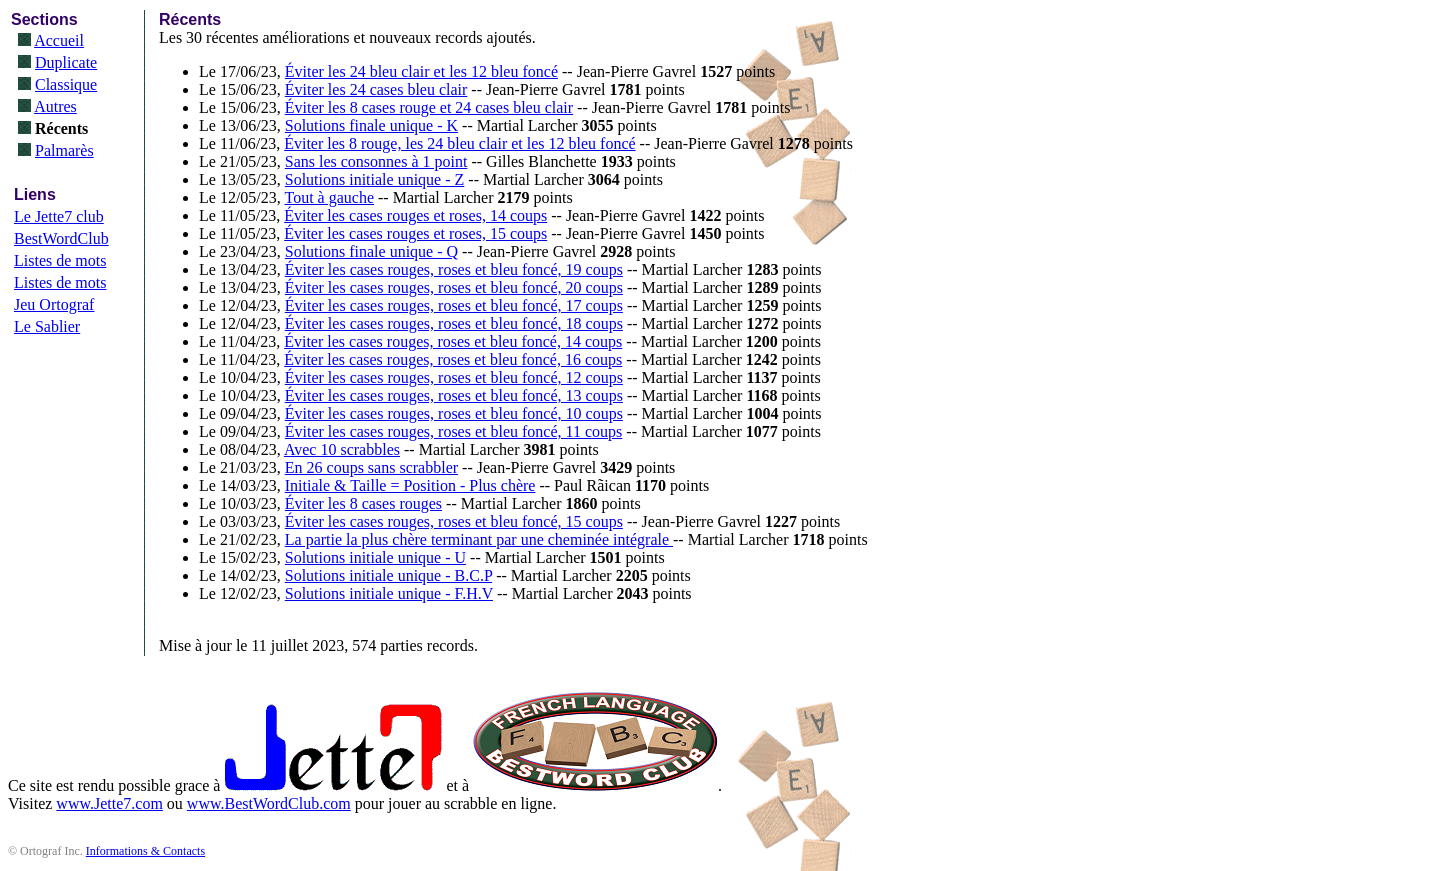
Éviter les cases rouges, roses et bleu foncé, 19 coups (454, 269)
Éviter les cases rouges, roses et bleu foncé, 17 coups (454, 305)
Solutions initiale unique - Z (375, 179)
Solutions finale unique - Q (371, 251)
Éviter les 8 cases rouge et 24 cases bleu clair (429, 107)
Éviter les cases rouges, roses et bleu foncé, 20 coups (454, 287)
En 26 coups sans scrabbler (371, 467)
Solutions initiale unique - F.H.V (389, 593)
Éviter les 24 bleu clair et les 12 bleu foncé (421, 71)
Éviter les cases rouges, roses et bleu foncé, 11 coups (454, 431)
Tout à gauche (329, 197)
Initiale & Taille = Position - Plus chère (410, 485)
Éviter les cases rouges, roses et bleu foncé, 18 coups (454, 323)
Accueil (59, 40)
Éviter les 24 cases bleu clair (376, 89)
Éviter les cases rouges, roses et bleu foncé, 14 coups (453, 341)
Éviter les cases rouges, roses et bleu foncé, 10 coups (454, 413)
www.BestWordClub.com (269, 803)
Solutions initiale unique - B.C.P (388, 575)
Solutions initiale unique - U (375, 557)
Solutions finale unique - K (371, 125)
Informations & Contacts (145, 851)
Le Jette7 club (59, 216)
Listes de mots (60, 260)
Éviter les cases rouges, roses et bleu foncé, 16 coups (453, 359)
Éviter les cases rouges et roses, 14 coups (415, 215)
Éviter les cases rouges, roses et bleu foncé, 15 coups (454, 521)
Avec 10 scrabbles (342, 449)
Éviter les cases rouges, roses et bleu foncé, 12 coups (454, 377)
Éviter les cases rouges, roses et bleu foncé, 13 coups (454, 395)
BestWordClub (61, 238)
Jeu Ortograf (54, 304)
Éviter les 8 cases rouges (363, 503)
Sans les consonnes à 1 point (376, 161)
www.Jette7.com (109, 803)
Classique (66, 84)
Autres (55, 106)
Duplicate (66, 62)
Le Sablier (47, 326)
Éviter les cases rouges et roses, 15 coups (415, 233)
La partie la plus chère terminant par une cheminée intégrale (479, 539)
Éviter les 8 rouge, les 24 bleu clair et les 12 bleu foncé (459, 143)
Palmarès (64, 150)
